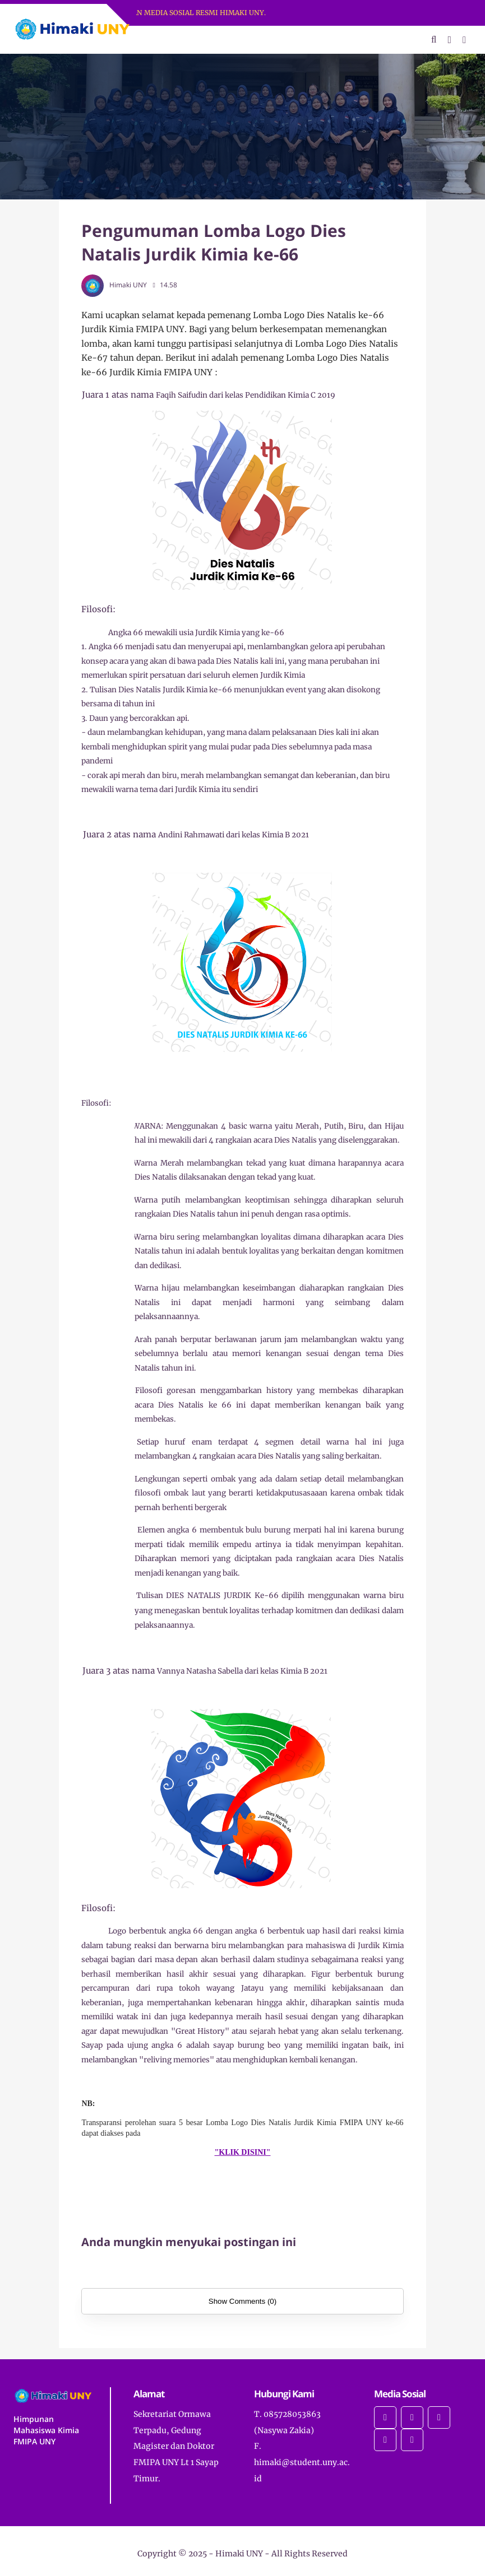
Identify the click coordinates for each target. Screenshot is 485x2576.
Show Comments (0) (242, 2301)
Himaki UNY (239, 2554)
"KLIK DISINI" (243, 2152)
